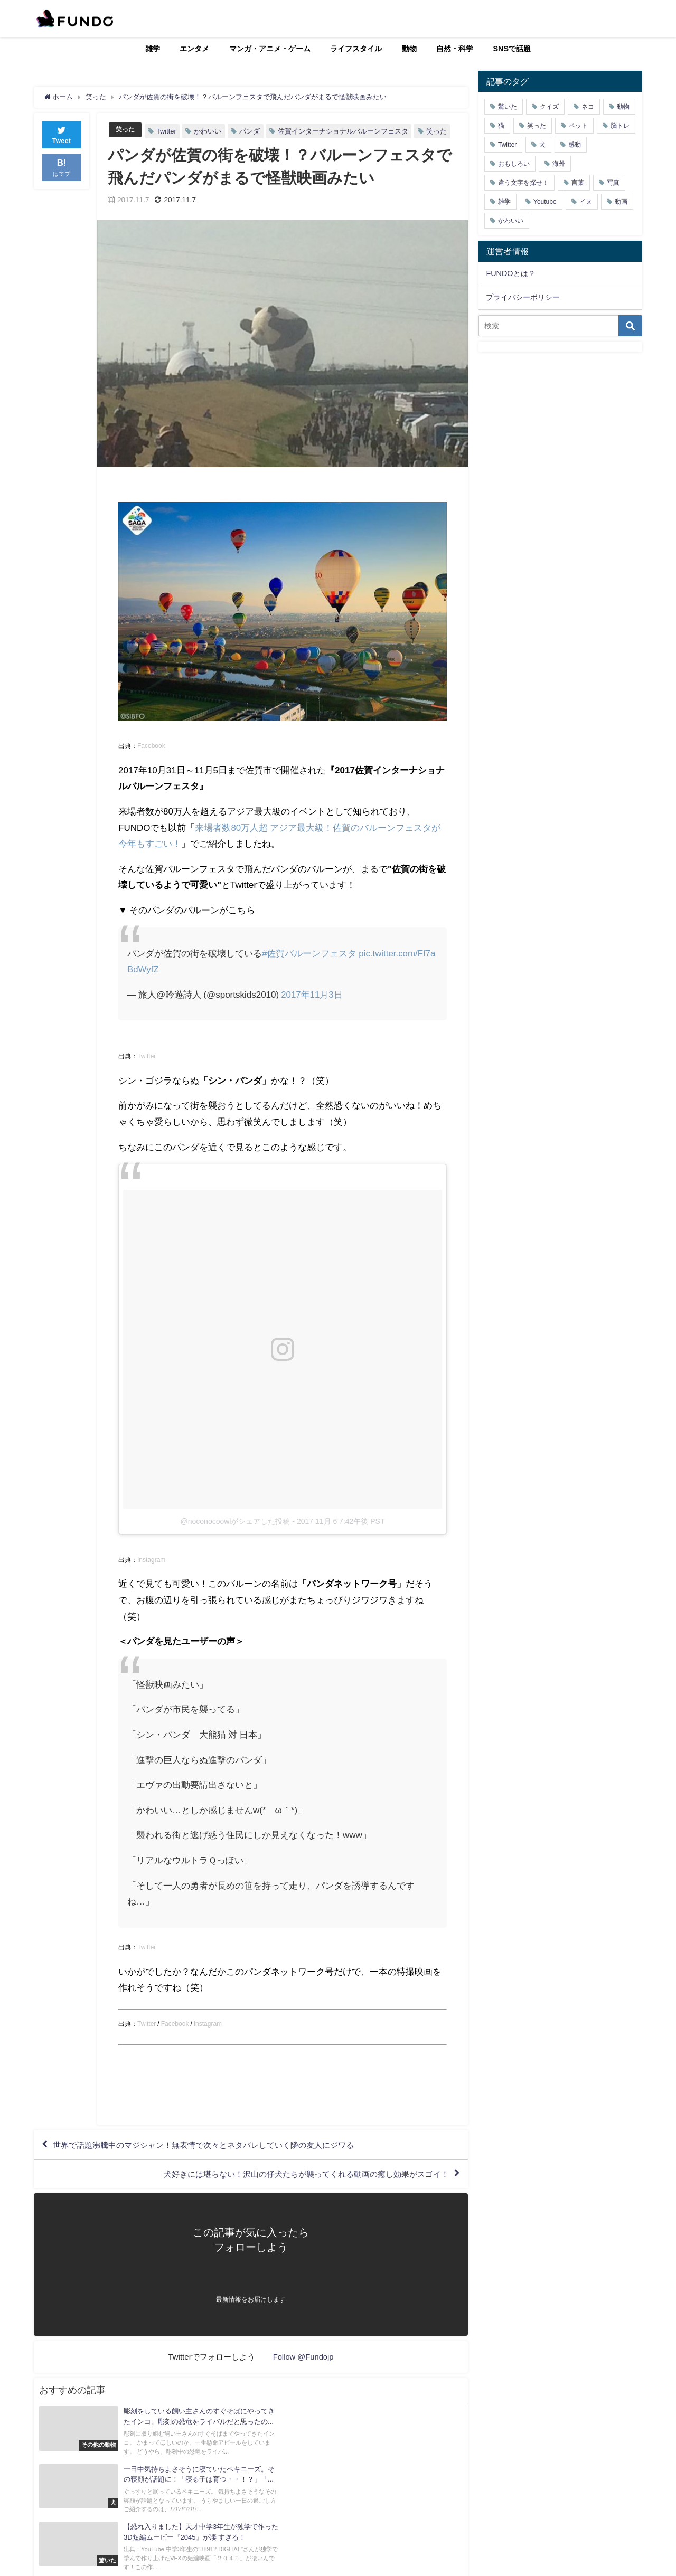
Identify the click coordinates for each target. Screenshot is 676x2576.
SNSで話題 (512, 48)
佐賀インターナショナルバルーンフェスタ (344, 131)
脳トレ (620, 125)
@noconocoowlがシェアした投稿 (235, 1521)
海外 (558, 163)
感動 (574, 144)
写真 (613, 182)
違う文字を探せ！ (523, 182)
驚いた (507, 106)
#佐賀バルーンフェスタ (309, 952)
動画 (621, 201)
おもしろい (514, 163)
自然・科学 (454, 48)
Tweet (61, 134)
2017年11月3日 (312, 993)
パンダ (251, 131)
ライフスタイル (356, 48)
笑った (126, 129)
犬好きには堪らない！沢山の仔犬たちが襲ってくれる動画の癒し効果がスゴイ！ (296, 2176)
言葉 (577, 182)
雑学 (152, 48)
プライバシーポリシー (523, 297)
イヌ (585, 201)
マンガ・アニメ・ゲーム (270, 48)
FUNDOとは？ (510, 273)
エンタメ (194, 48)
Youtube (545, 201)
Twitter (168, 131)
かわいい (209, 131)
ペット (578, 125)
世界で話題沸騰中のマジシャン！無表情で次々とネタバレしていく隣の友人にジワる (213, 2145)
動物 (409, 48)
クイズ (549, 106)
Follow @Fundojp (303, 2359)
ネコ (587, 106)
